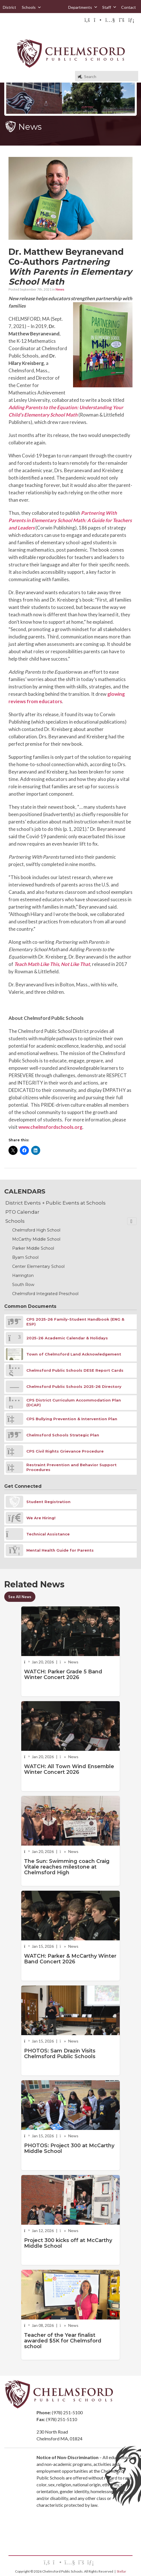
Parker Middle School (33, 1248)
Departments (83, 7)
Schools (31, 7)
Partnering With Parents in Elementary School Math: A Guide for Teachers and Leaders (70, 520)
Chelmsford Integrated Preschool (45, 1293)
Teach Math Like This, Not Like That (52, 964)
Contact (128, 7)
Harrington (23, 1275)
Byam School (25, 1257)
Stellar (121, 2571)
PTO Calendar (22, 1212)
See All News (19, 1596)
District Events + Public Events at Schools (55, 1203)
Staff (109, 7)
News (59, 289)
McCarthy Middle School (36, 1239)
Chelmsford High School (36, 1230)
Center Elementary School (38, 1266)
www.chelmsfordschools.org (50, 1127)
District (9, 7)
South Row (23, 1284)
